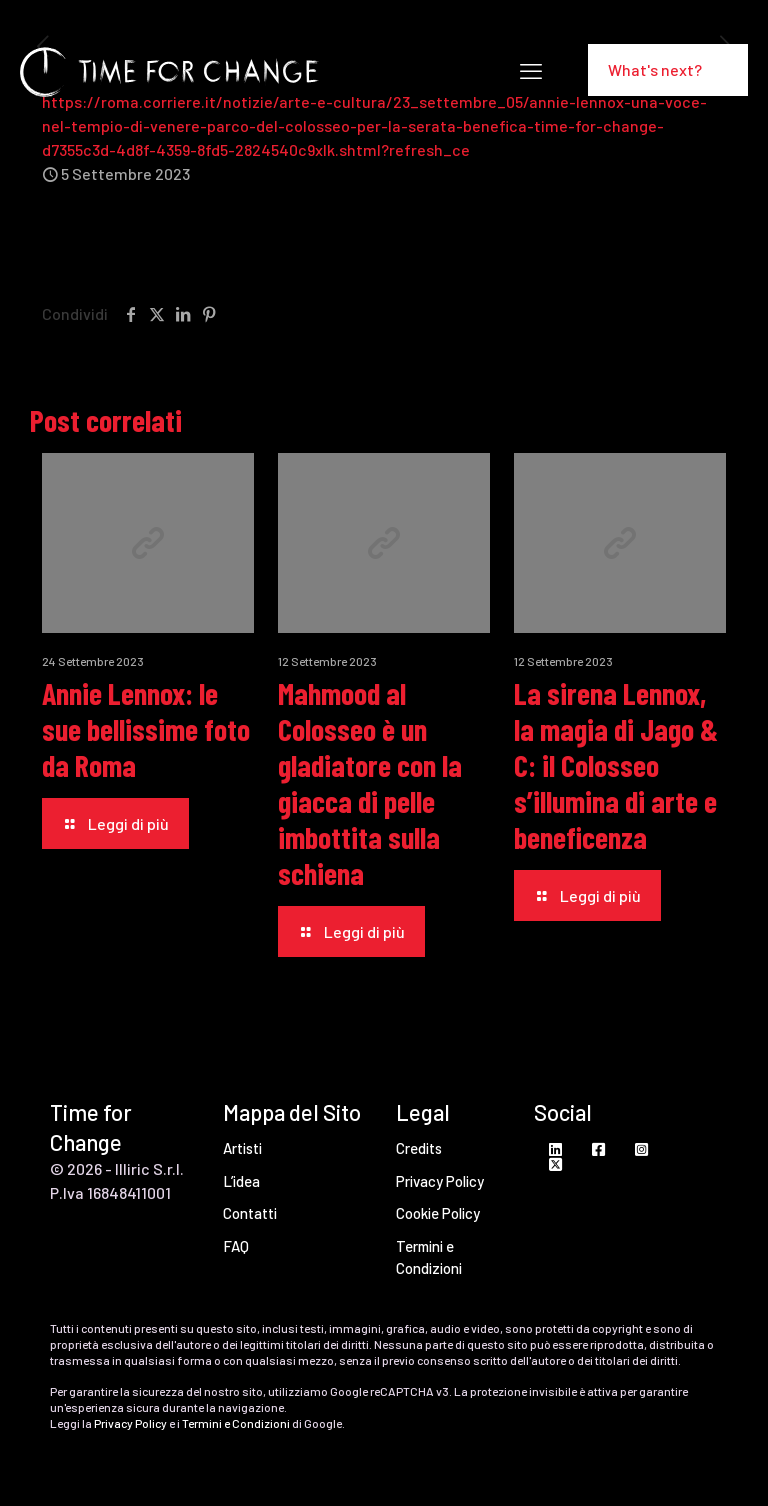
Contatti (250, 1213)
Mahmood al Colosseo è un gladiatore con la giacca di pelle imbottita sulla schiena (370, 783)
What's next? (668, 69)
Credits (419, 1148)
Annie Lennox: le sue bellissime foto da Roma (146, 729)
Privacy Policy (440, 1181)
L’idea (241, 1181)
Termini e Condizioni (429, 1257)
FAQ (236, 1246)
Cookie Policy (438, 1213)
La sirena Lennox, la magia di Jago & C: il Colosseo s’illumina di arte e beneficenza (616, 765)
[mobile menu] (531, 70)
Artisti (242, 1148)
